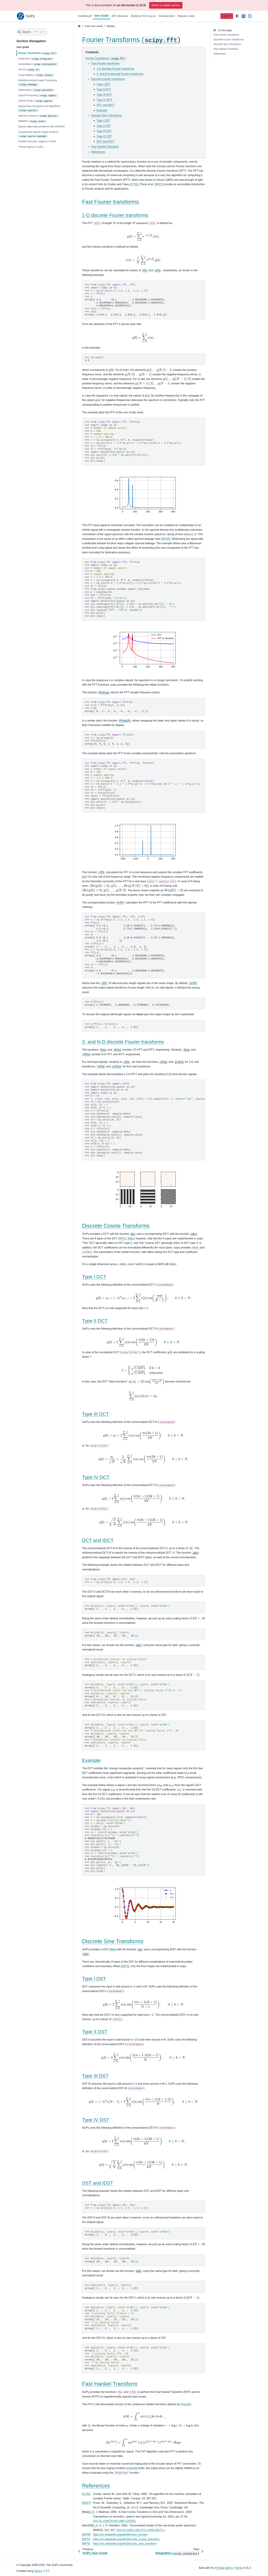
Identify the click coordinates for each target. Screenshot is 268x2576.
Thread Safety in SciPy (30, 146)
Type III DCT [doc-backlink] (95, 1414)
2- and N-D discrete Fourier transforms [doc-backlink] (123, 1041)
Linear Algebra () (35, 75)
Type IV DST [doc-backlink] (95, 2119)
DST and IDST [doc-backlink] (97, 2183)
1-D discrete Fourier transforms (115, 68)
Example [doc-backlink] (91, 1760)
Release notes (186, 16)
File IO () (29, 70)
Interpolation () (38, 64)
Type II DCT (104, 89)
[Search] (32, 32)
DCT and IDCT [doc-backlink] (98, 1540)
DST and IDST (105, 141)
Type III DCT (104, 94)
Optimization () (36, 90)
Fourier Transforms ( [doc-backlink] (113, 39)
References (98, 151)
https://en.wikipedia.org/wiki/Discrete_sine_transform (125, 2543)
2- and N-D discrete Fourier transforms (120, 73)
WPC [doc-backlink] (86, 2539)
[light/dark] (237, 16)
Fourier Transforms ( (98, 58)
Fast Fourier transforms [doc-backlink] (110, 202)
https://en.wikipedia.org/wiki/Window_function (120, 2534)
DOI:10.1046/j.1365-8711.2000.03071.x (141, 2530)
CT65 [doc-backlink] (86, 2493)
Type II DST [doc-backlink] (94, 2031)
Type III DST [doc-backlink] (95, 2075)
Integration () (35, 59)
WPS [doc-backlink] (86, 2543)
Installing (83, 16)
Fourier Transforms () (37, 53)
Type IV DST (104, 136)
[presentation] (114, 223)
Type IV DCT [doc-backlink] (95, 1477)
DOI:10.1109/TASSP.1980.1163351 (114, 2521)
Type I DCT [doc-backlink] (94, 1276)
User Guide (101, 15)
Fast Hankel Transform (105, 146)
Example (102, 110)
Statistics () (32, 121)
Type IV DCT (104, 99)
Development (167, 16)
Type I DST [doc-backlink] (94, 1978)
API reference (119, 16)
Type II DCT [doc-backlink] (95, 1320)
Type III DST (104, 131)
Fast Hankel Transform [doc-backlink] (109, 2384)
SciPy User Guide (93, 26)
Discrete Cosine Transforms (108, 79)
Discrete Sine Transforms (106, 115)
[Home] (79, 26)
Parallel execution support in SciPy (37, 141)
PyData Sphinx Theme (229, 2567)
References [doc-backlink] (96, 2486)
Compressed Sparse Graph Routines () (38, 134)
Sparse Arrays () (35, 101)
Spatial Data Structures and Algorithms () (39, 108)
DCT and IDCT (106, 105)
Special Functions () (38, 116)
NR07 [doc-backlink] (86, 2502)
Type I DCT (103, 84)
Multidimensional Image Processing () (37, 82)
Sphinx (38, 2570)
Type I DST (103, 120)
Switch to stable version (165, 5)
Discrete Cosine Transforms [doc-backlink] (116, 1226)
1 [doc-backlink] (90, 2511)
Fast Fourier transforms (105, 63)
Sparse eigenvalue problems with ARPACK (41, 126)
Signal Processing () (37, 95)
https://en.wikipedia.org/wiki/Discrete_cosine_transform (126, 2539)
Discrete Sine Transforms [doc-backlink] (112, 1941)
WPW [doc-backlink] (86, 2534)
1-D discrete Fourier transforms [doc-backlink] (115, 215)
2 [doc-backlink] (92, 2511)
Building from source (143, 16)
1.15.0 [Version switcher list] (225, 16)
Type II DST (104, 125)
